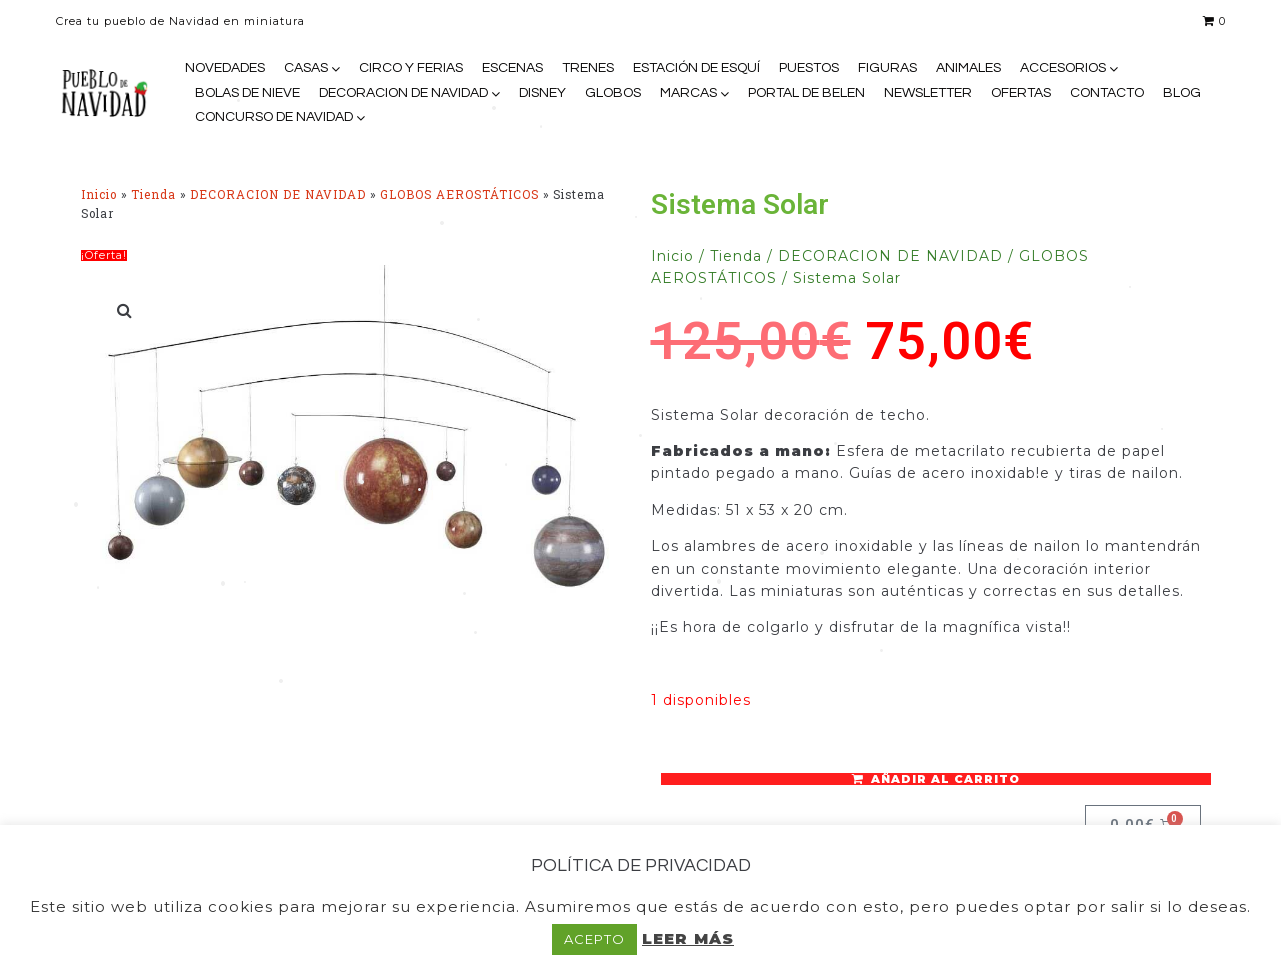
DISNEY (542, 93)
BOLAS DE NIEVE (247, 93)
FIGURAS (887, 68)
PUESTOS (809, 68)
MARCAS (688, 93)
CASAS (306, 68)
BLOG (1182, 93)
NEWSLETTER (928, 93)
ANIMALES (968, 68)
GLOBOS (613, 93)
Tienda (153, 194)
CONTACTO (1107, 93)
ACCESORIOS (1063, 68)
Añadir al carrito (945, 779)
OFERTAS (1021, 93)
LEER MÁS (688, 938)
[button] (126, 310)
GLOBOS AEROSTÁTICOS (459, 194)
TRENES (588, 68)
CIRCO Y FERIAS (411, 68)
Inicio (99, 194)
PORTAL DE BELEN (806, 93)
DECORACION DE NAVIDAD (403, 93)
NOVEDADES (225, 68)
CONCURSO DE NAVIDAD (274, 117)
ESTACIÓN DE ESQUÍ (696, 68)
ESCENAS (512, 68)
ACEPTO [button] (594, 939)
